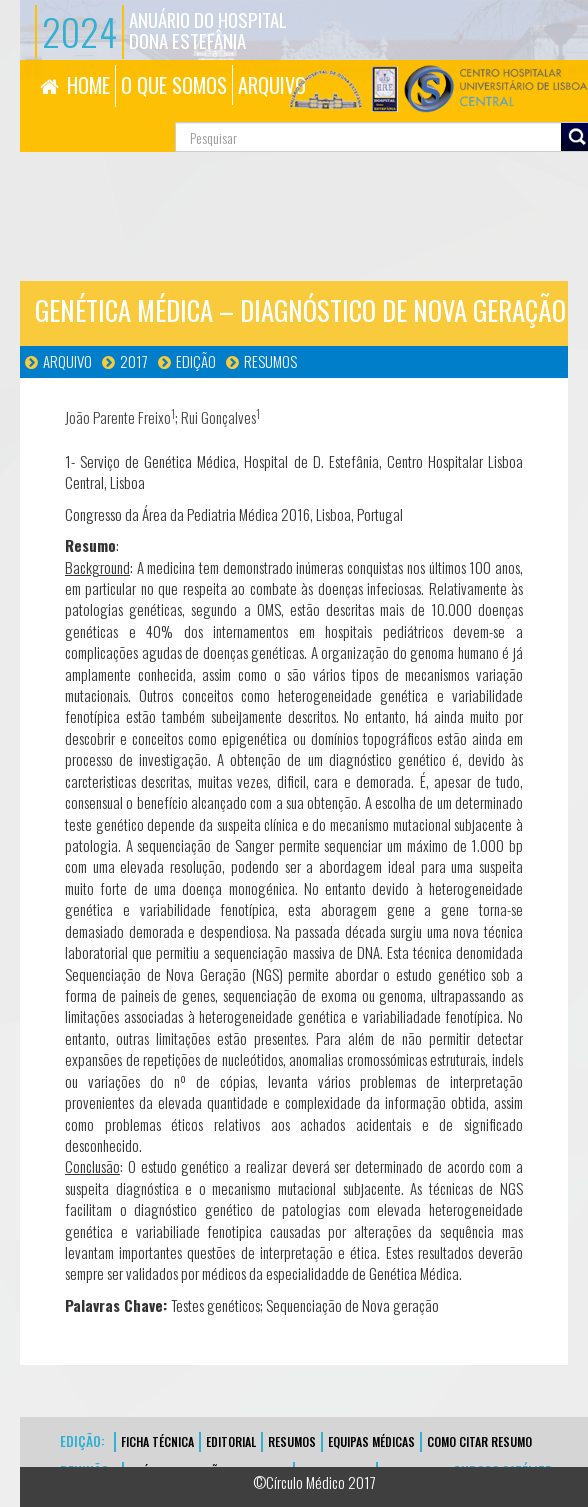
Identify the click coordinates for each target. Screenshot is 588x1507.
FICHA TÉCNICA (157, 1441)
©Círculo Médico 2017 (314, 1482)
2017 (134, 361)
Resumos (270, 361)
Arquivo (67, 361)
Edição (196, 361)
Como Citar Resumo (479, 1441)
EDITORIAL (231, 1441)
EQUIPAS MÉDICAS (371, 1441)
